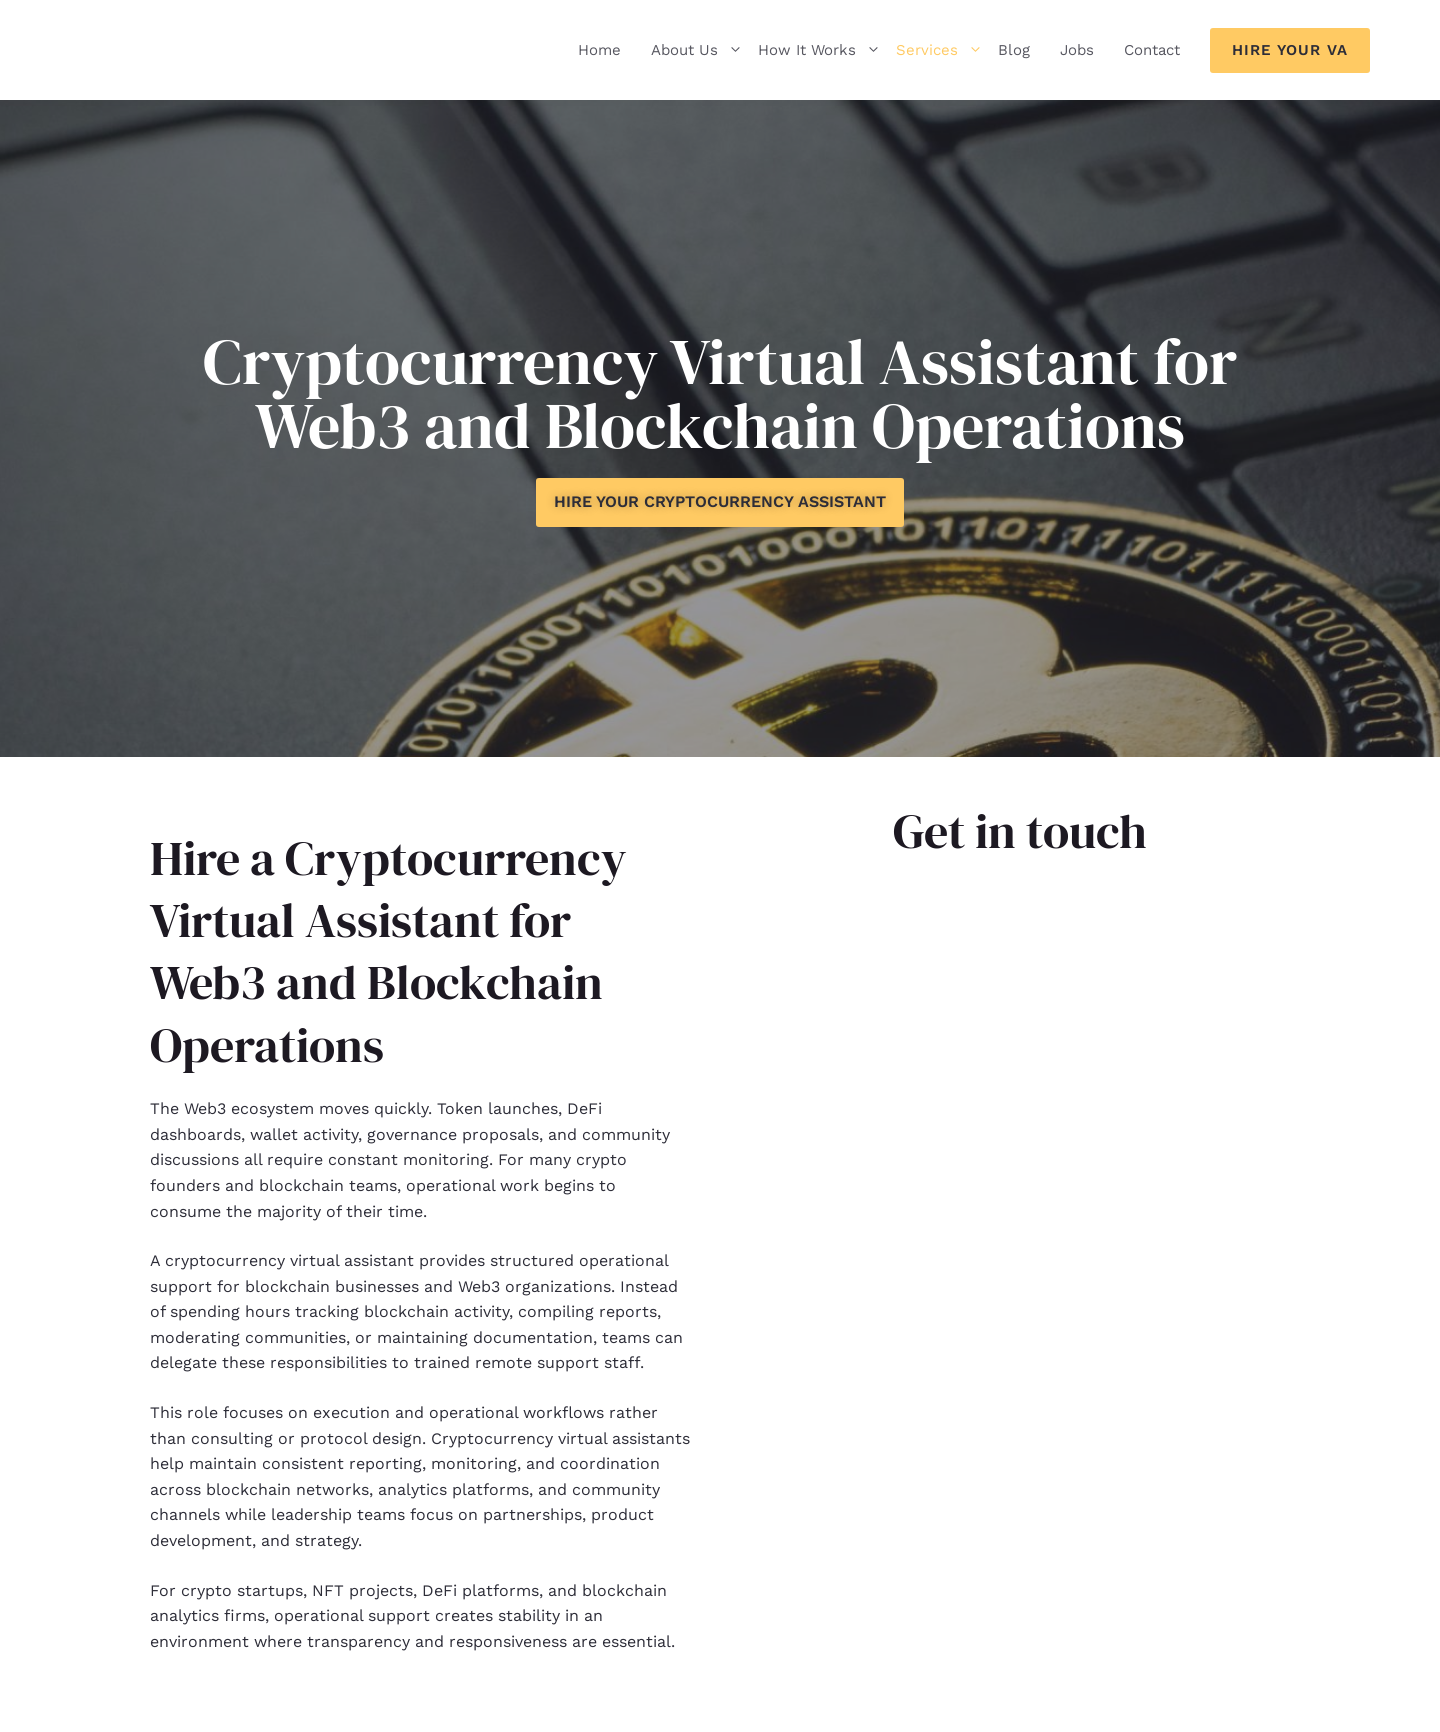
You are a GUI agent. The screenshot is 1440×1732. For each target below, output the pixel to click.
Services (939, 50)
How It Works (819, 50)
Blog (1014, 50)
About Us (697, 50)
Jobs (1077, 50)
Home (599, 50)
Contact (1152, 50)
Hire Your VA (1290, 50)
